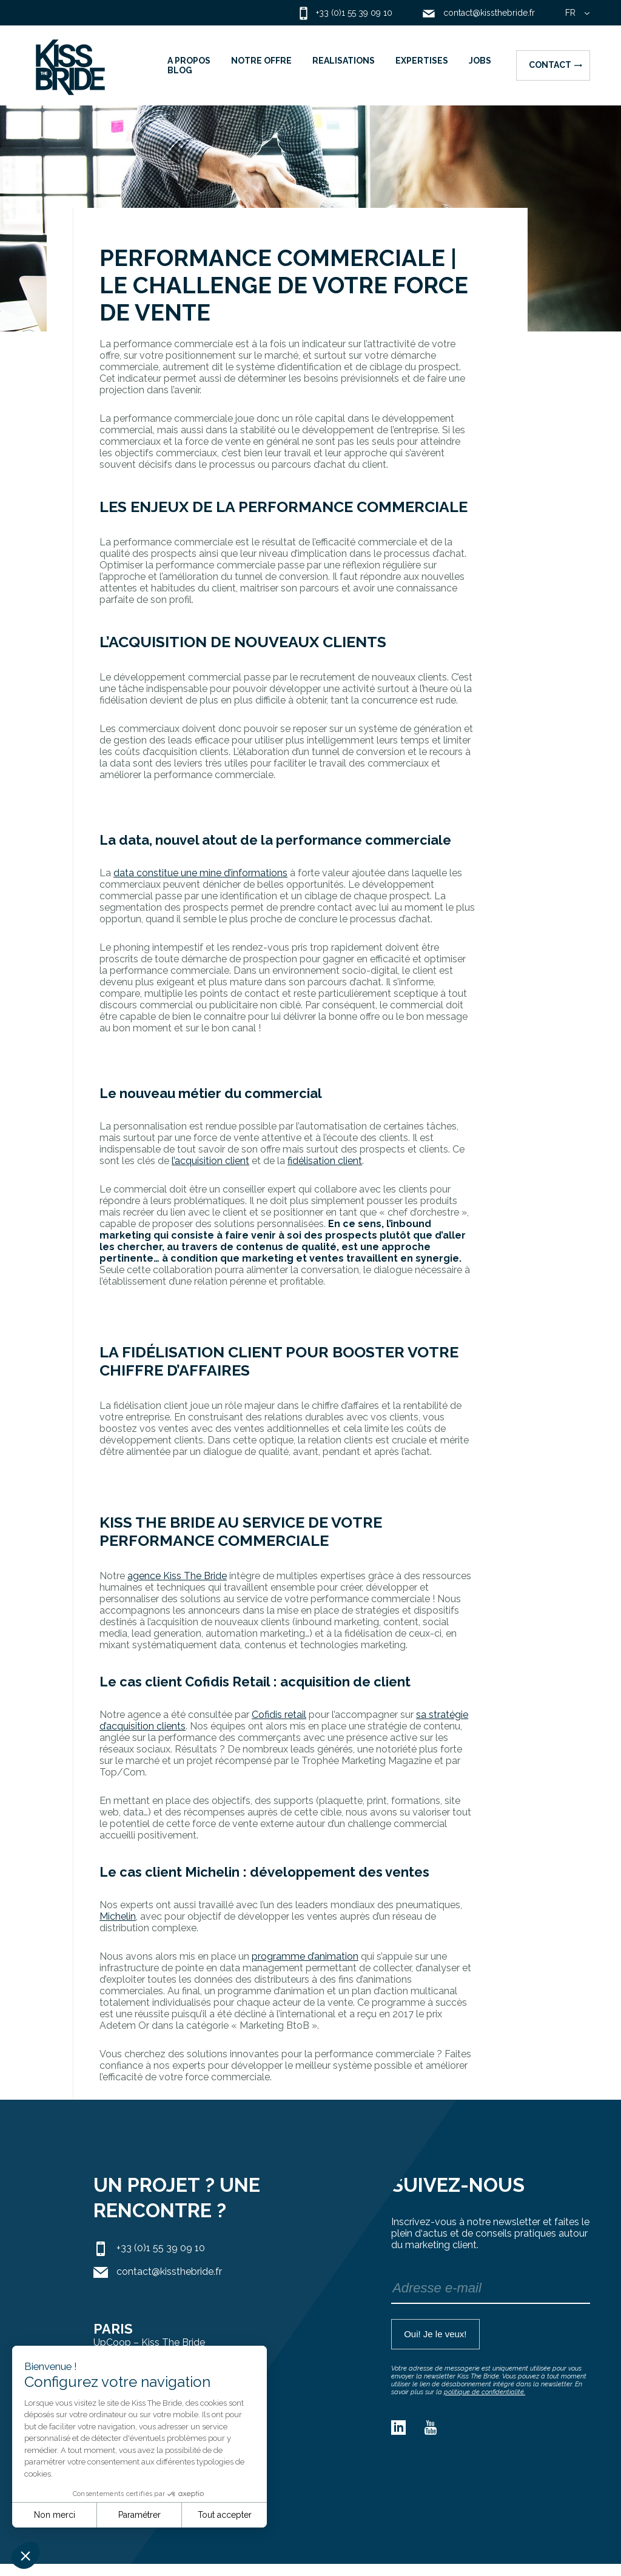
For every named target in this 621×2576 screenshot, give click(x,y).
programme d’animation (305, 1956)
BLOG (179, 70)
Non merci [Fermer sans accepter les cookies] (54, 2515)
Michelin (117, 1916)
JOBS (480, 60)
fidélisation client (324, 1161)
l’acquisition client (210, 1161)
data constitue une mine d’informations (200, 873)
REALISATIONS (343, 60)
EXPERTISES (421, 60)
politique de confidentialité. (484, 2392)
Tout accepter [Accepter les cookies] (225, 2515)
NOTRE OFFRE (261, 60)
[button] (25, 2555)
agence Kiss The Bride (177, 1576)
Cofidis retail (279, 1714)
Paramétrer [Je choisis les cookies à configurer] (139, 2515)
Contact (556, 65)
